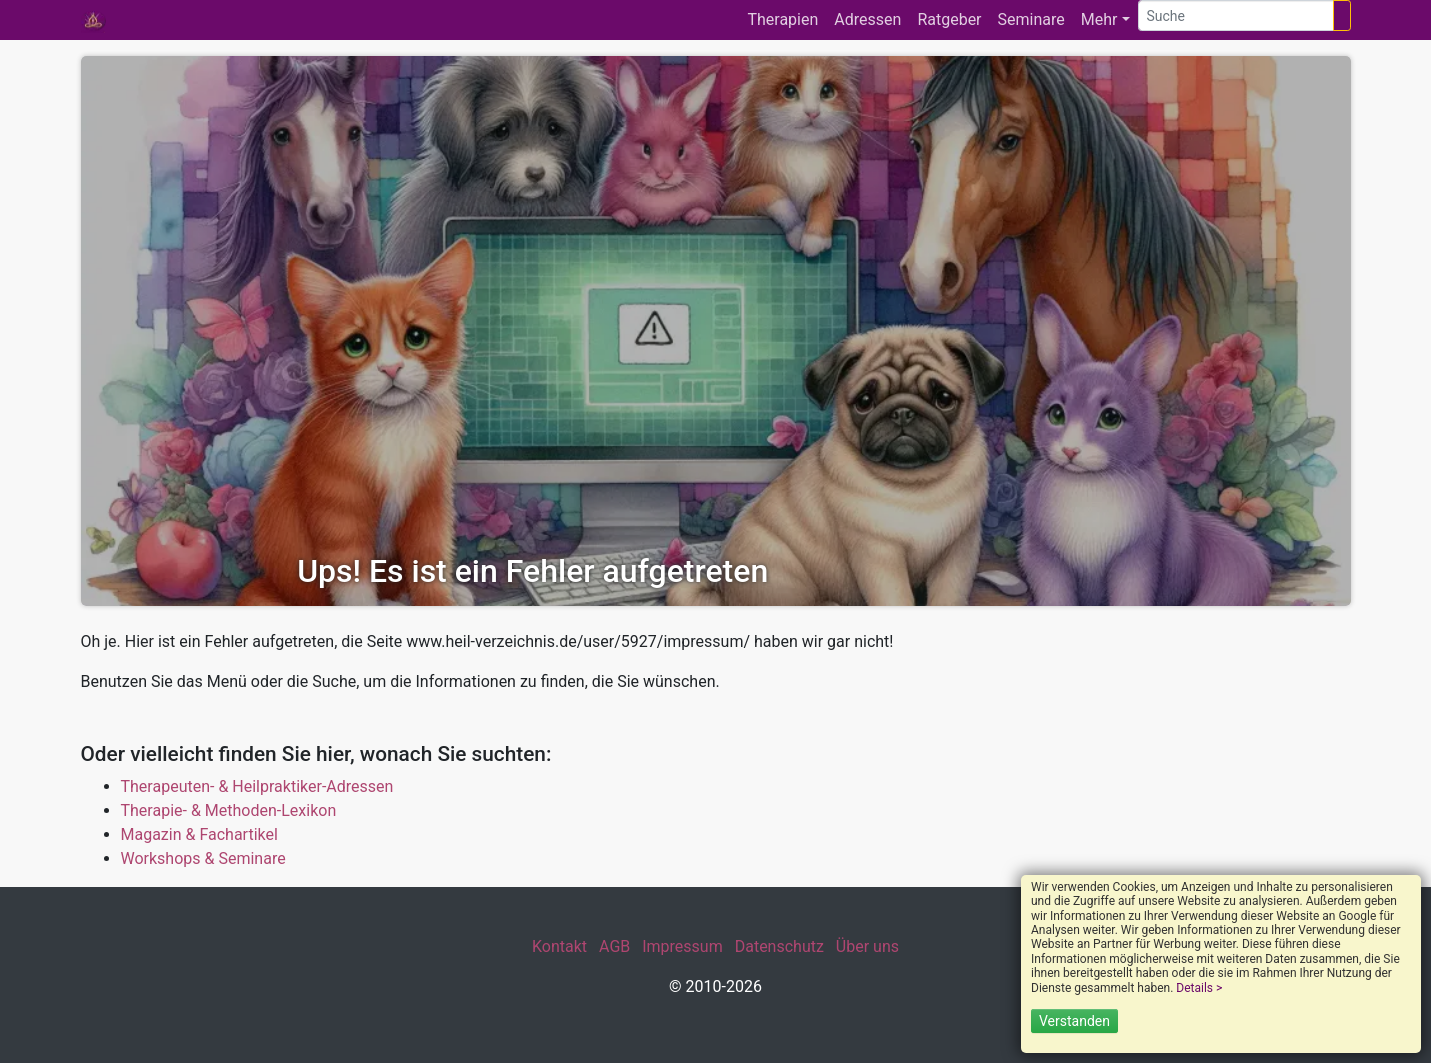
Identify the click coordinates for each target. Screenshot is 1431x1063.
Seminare (1031, 19)
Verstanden (1074, 1021)
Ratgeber (949, 19)
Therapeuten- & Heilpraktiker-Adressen (257, 786)
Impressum (682, 946)
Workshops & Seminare (203, 858)
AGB (614, 946)
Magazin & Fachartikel (199, 834)
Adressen (867, 19)
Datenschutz (779, 946)
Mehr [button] (1099, 19)
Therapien (782, 19)
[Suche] (1236, 15)
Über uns (867, 946)
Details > (1199, 988)
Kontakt (559, 946)
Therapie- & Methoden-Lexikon (229, 810)
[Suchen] (1342, 15)
